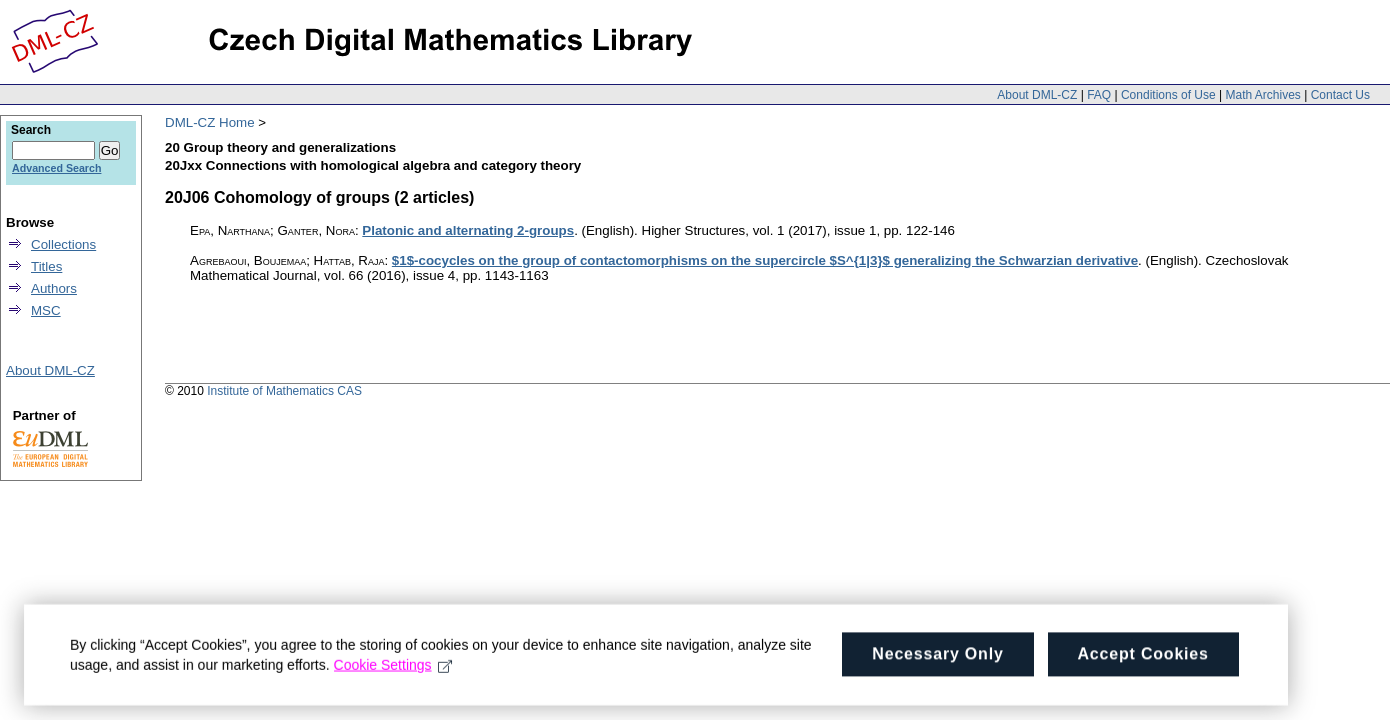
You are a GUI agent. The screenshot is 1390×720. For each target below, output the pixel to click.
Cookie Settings (393, 673)
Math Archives (1262, 95)
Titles (46, 266)
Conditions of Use (1168, 95)
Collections (63, 244)
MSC (46, 310)
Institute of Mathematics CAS (284, 391)
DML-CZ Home (210, 122)
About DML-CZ (1037, 95)
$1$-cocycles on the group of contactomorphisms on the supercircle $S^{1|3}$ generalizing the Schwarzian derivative (765, 260)
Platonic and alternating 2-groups (468, 230)
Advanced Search (56, 168)
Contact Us (1340, 95)
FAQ (1099, 95)
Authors (54, 288)
